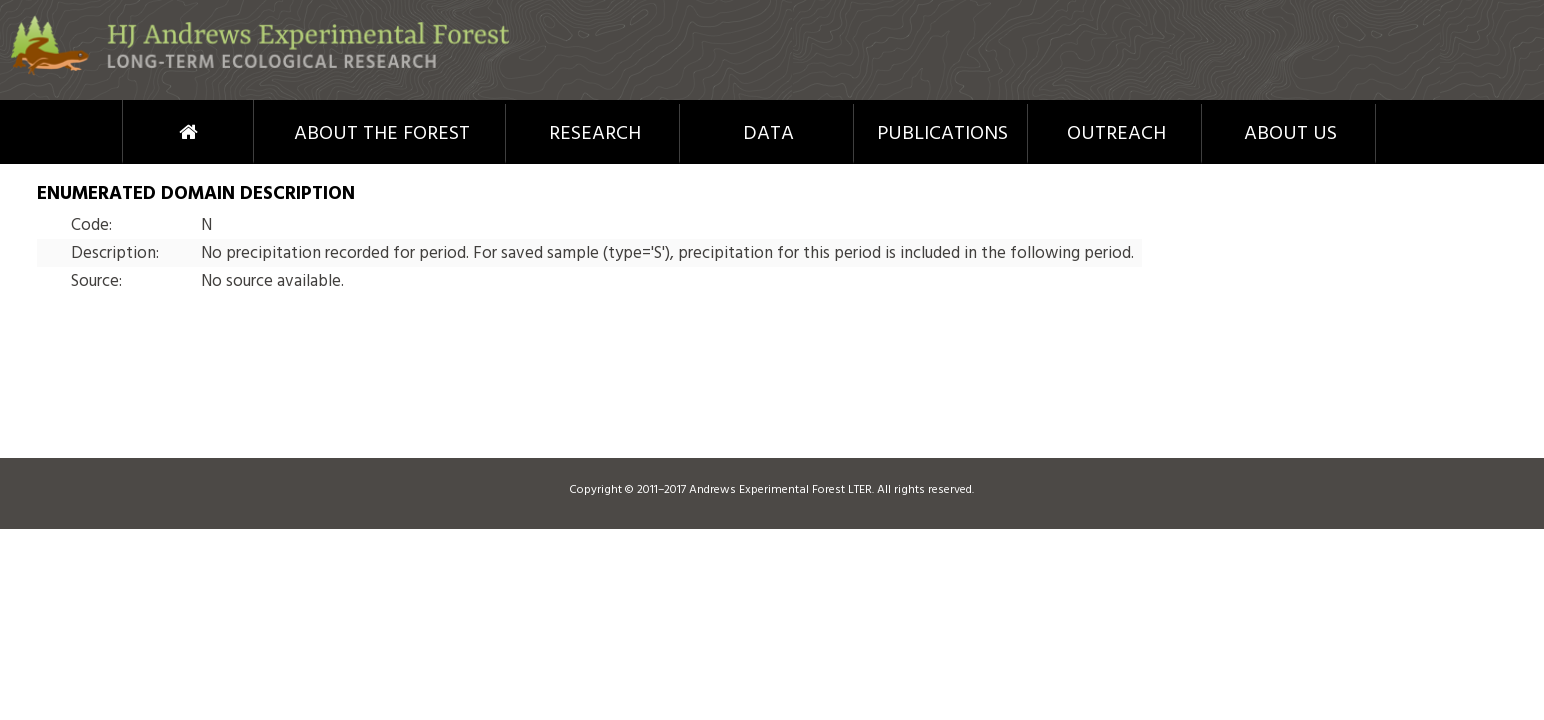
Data (768, 134)
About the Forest (382, 134)
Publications (942, 134)
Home (151, 132)
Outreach (1116, 134)
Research (595, 134)
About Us (1290, 134)
